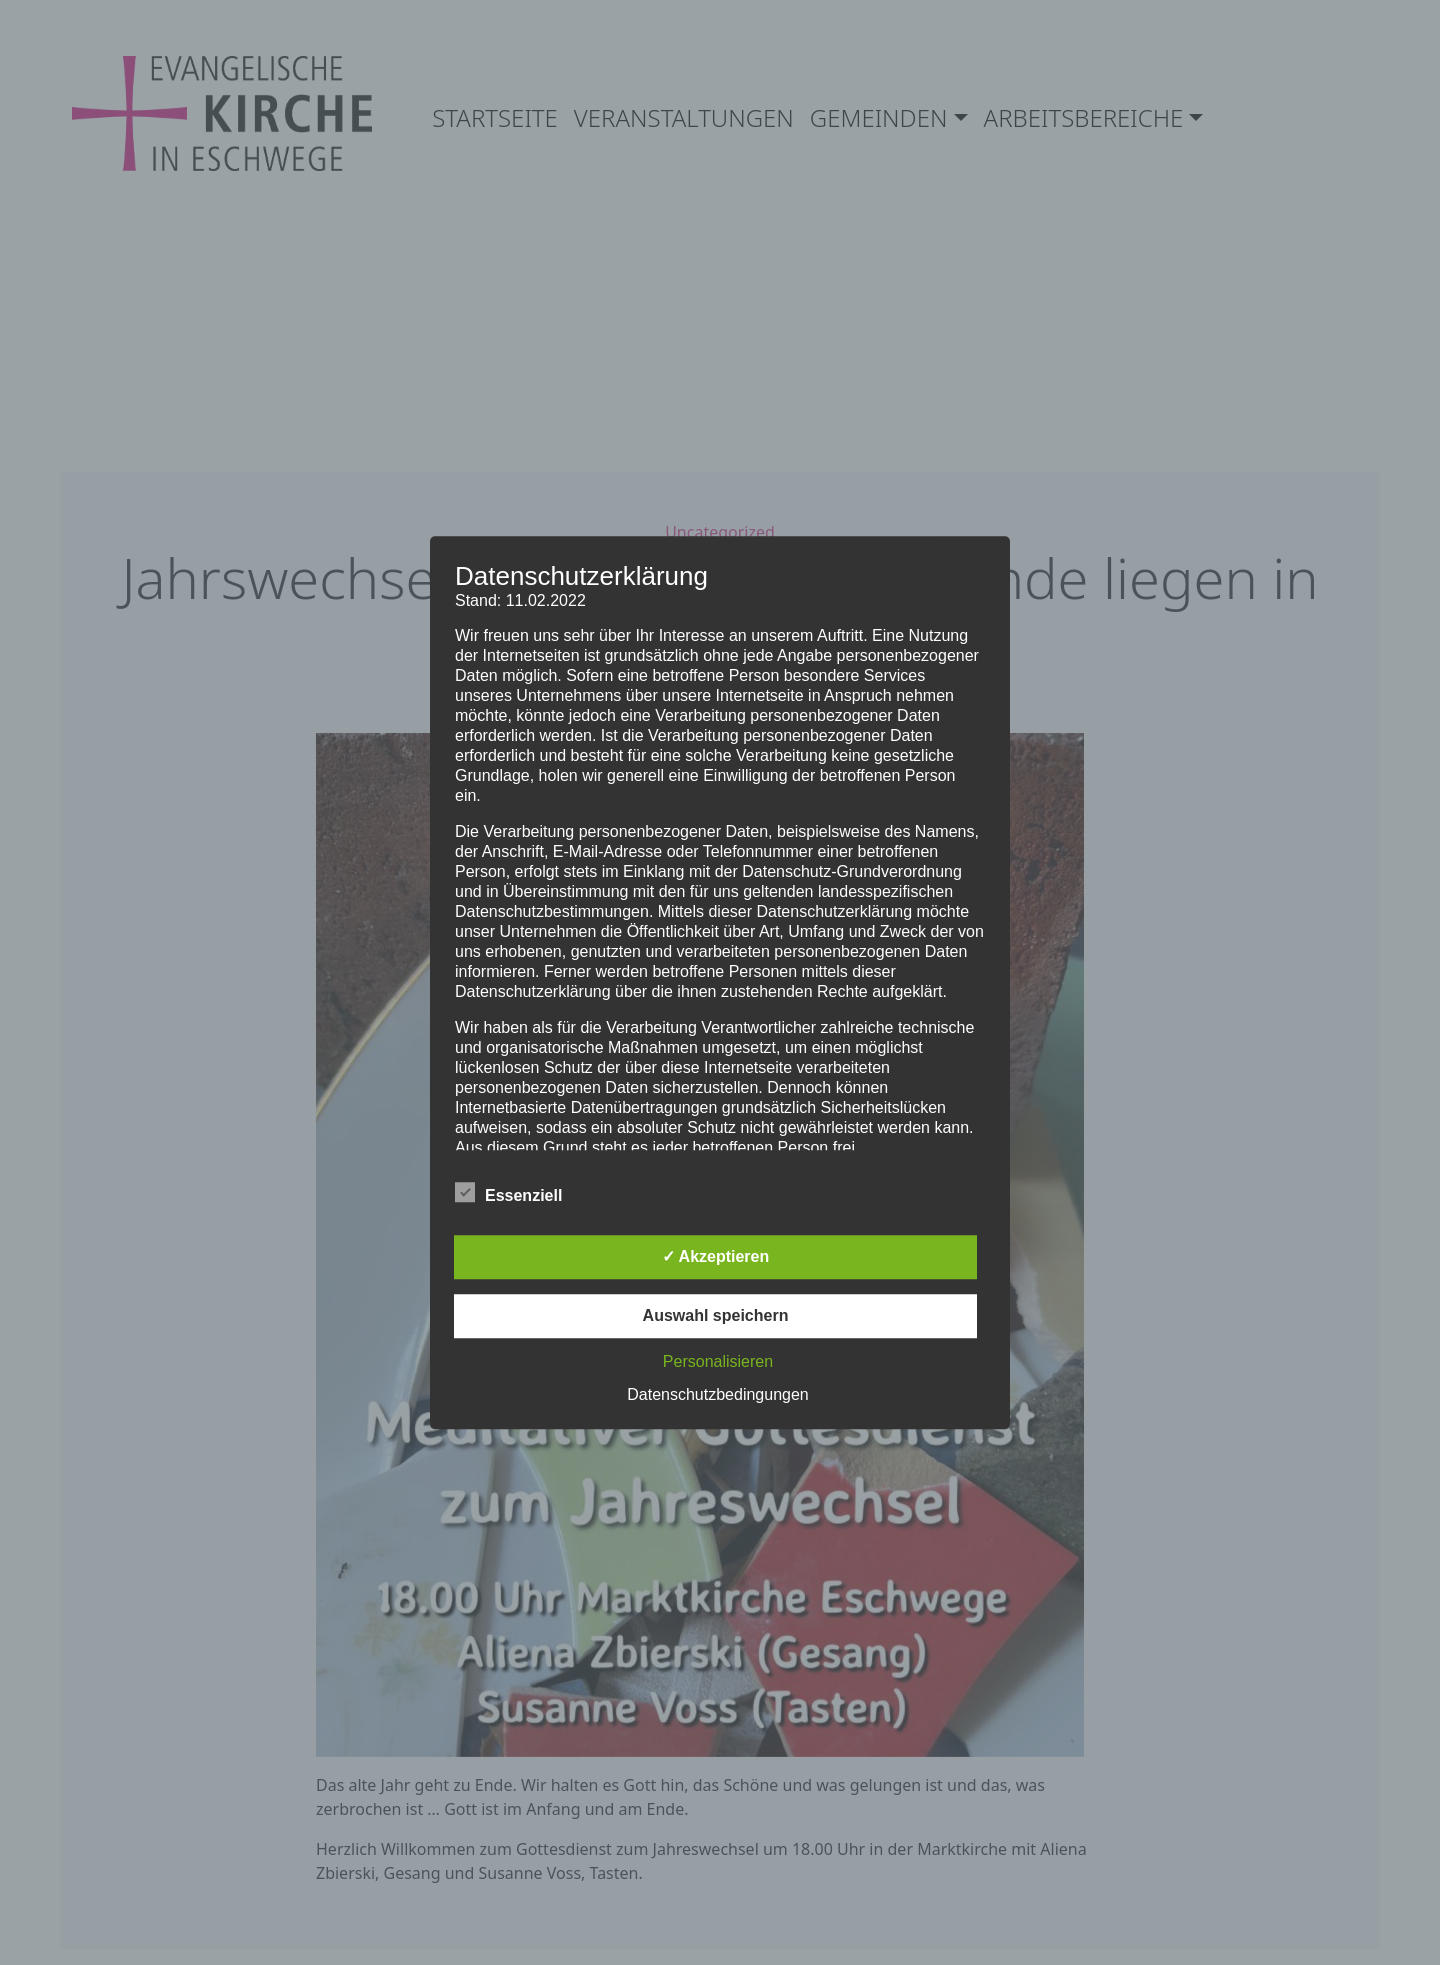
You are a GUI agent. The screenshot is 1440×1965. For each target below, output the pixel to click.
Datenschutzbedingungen (717, 1394)
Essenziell (508, 1192)
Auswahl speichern (716, 1315)
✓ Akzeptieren (716, 1256)
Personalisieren (718, 1361)
